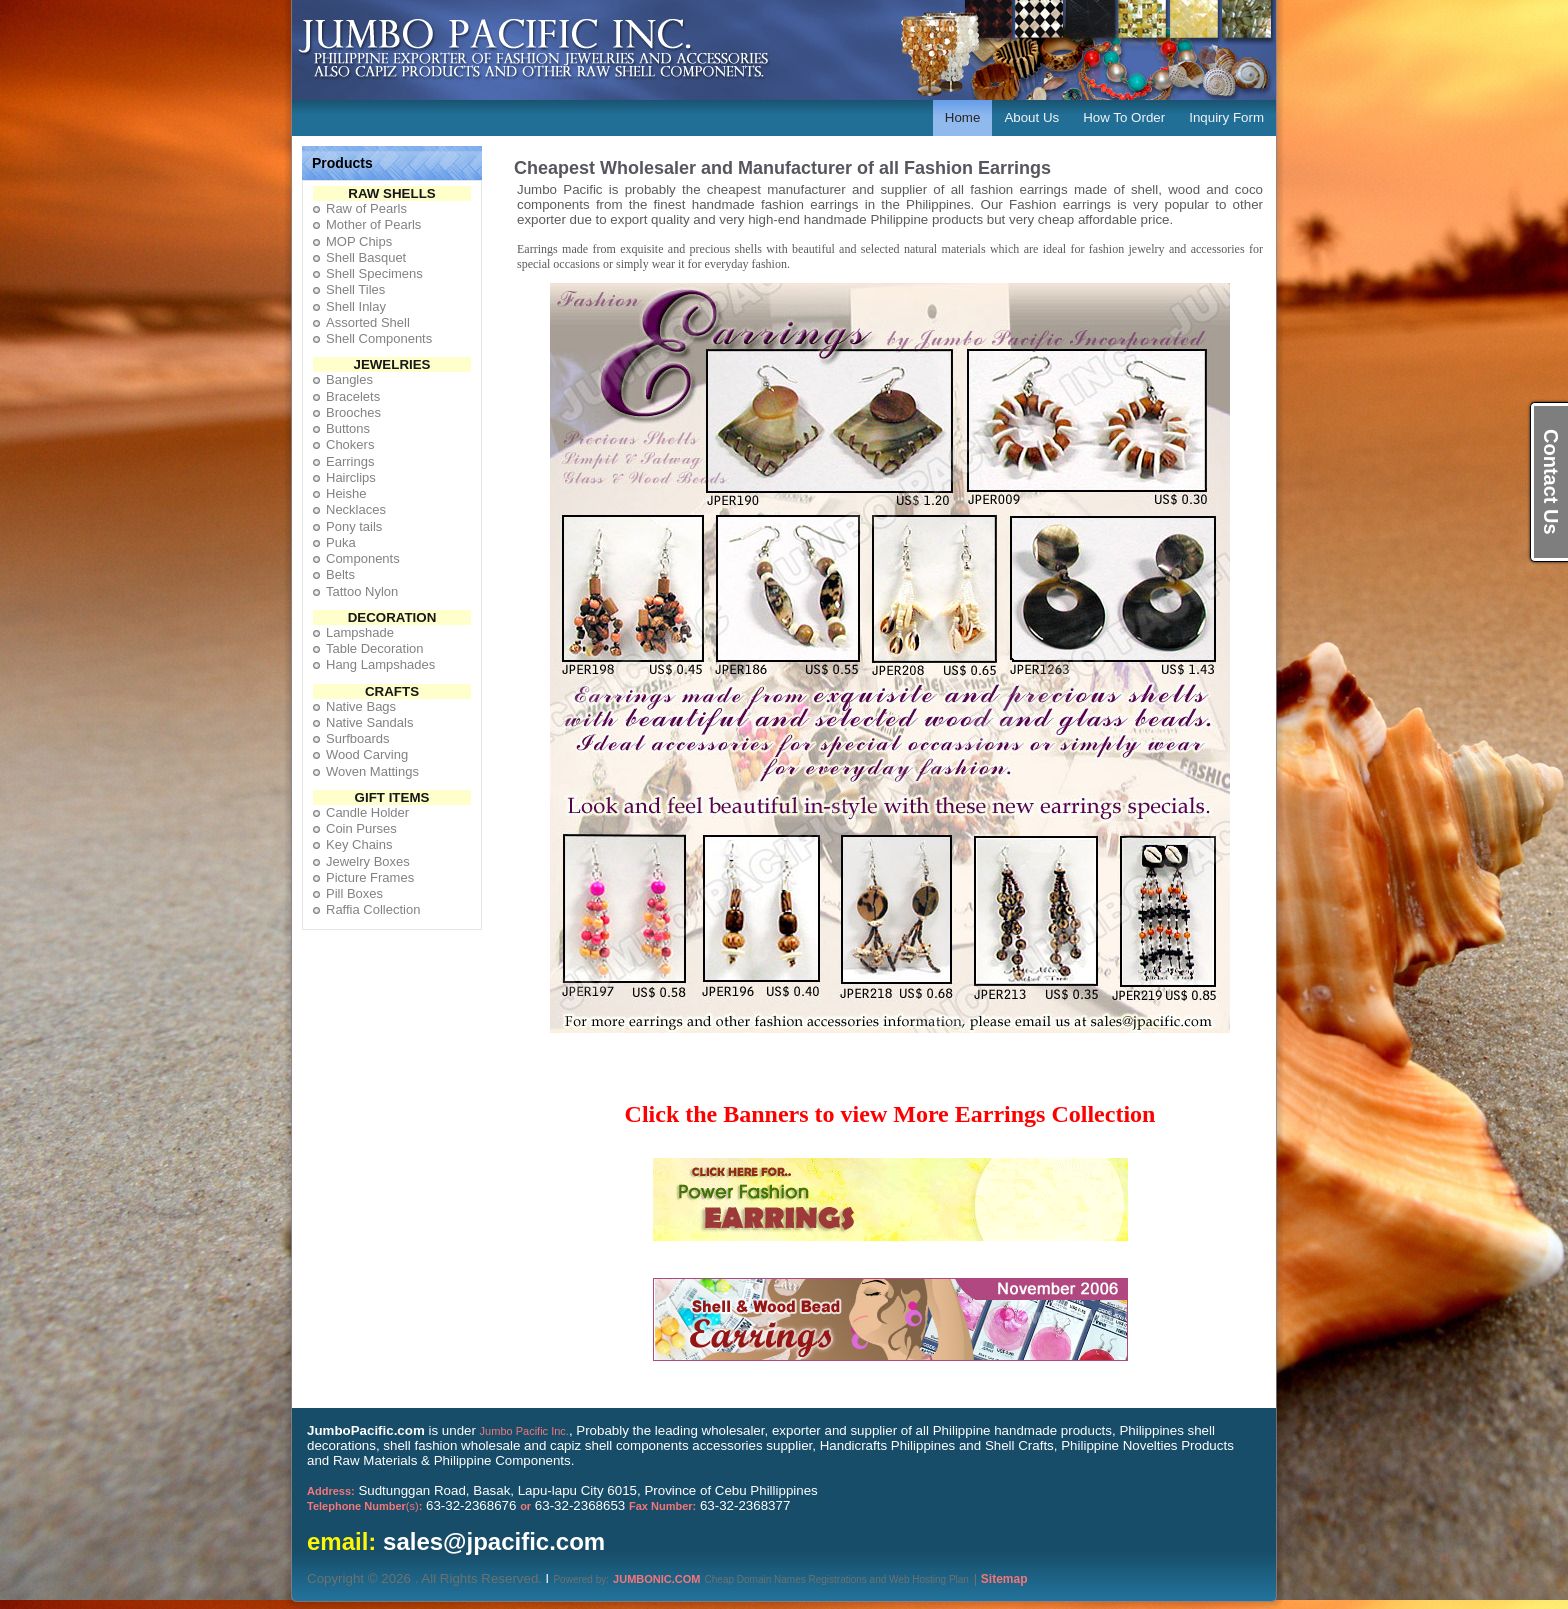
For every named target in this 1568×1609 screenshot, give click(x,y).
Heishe (346, 493)
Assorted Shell (368, 322)
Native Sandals (369, 722)
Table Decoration (375, 648)
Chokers (350, 444)
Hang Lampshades (380, 664)
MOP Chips (359, 241)
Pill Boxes (354, 893)
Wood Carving (367, 754)
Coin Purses (361, 828)
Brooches (353, 412)
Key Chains (359, 844)
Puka (341, 542)
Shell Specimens (374, 273)
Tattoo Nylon (362, 591)
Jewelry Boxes (368, 861)
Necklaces (356, 509)
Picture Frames (370, 877)
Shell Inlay (356, 306)
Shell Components (379, 338)
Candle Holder (367, 812)
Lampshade (360, 632)
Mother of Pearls (373, 224)
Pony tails (354, 526)
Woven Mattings (372, 771)
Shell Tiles (355, 289)
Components (363, 558)
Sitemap (1004, 1579)
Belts (340, 574)
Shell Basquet (366, 257)
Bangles (349, 379)
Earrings (350, 461)
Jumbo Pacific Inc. (524, 1431)
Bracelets (353, 396)
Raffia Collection (373, 909)
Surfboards (358, 738)
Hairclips (351, 477)
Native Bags (361, 706)
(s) (364, 1506)
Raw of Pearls (366, 208)
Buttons (348, 428)
